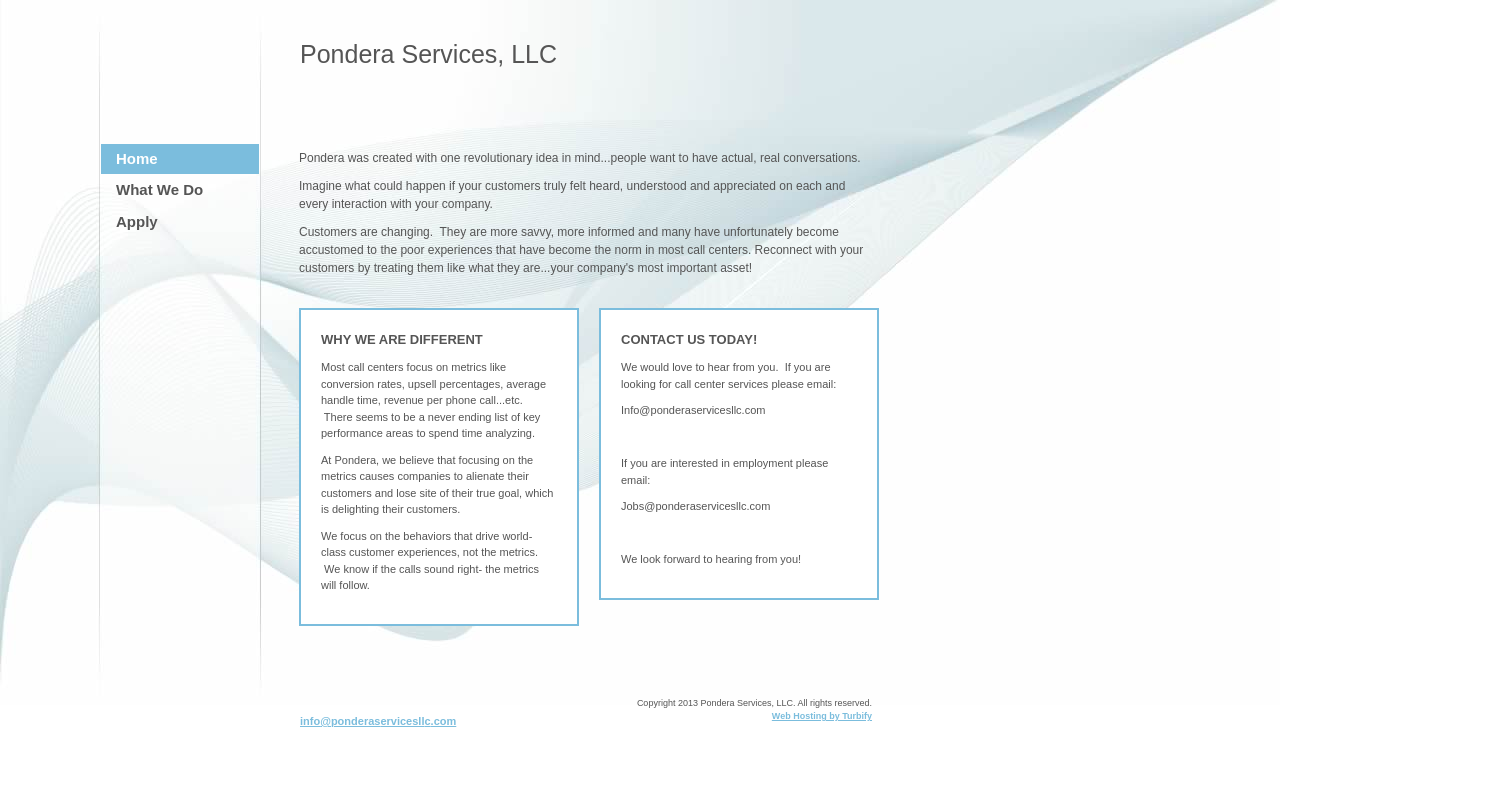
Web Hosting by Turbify (822, 716)
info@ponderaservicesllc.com (378, 721)
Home (137, 158)
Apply (137, 221)
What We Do (159, 189)
